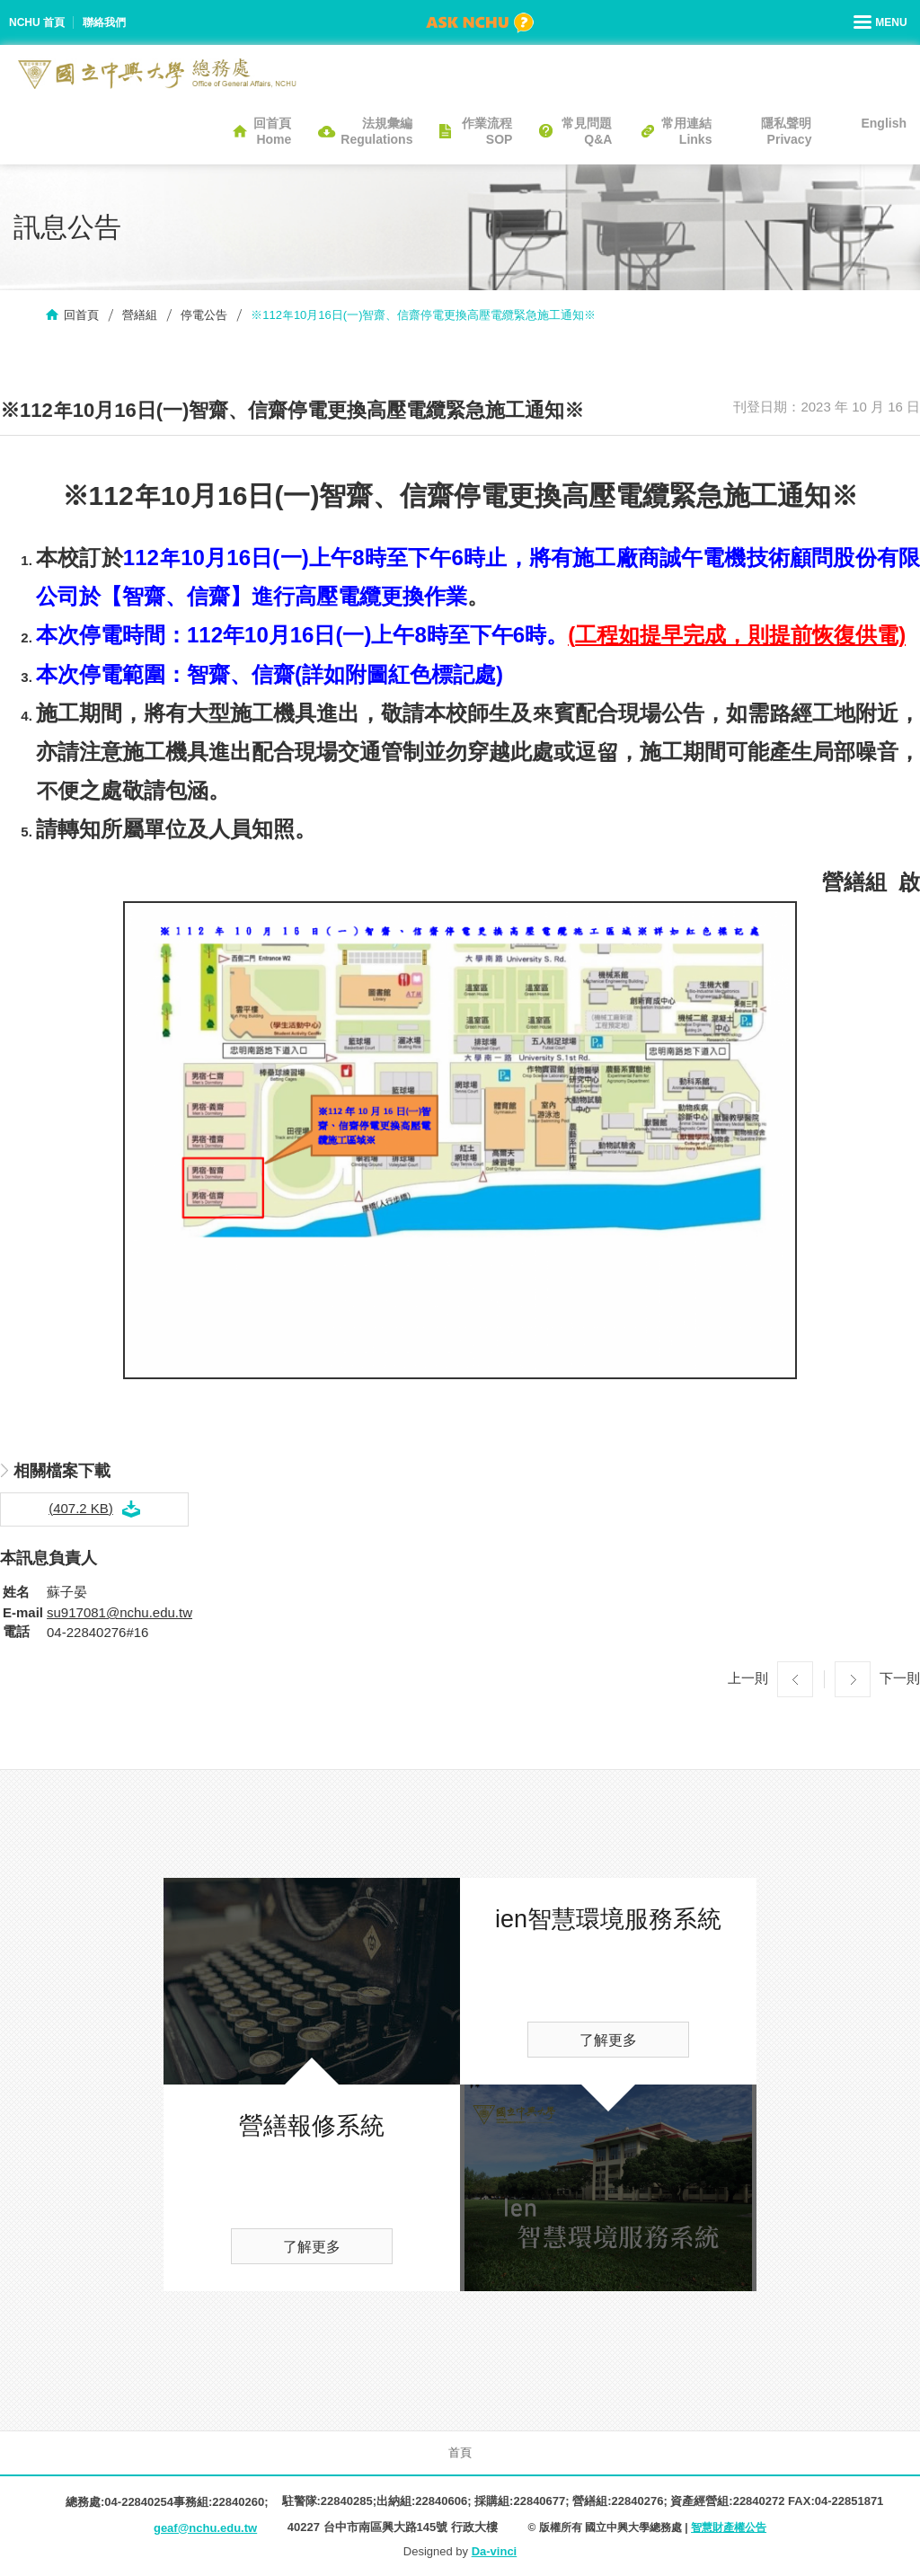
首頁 (460, 2452)
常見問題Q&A (587, 131)
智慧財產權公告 (728, 2527)
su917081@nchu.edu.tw (119, 1612)
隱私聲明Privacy (786, 131)
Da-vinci (495, 2551)
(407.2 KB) (81, 1508)
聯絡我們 (104, 22)
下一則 (900, 1678)
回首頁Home (272, 131)
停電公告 (204, 315)
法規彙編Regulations (376, 131)
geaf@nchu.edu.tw (205, 2528)
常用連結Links (686, 131)
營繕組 (139, 315)
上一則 (748, 1678)
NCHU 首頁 (37, 22)
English (884, 123)
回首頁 (81, 315)
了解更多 (312, 2246)
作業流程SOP (487, 131)
